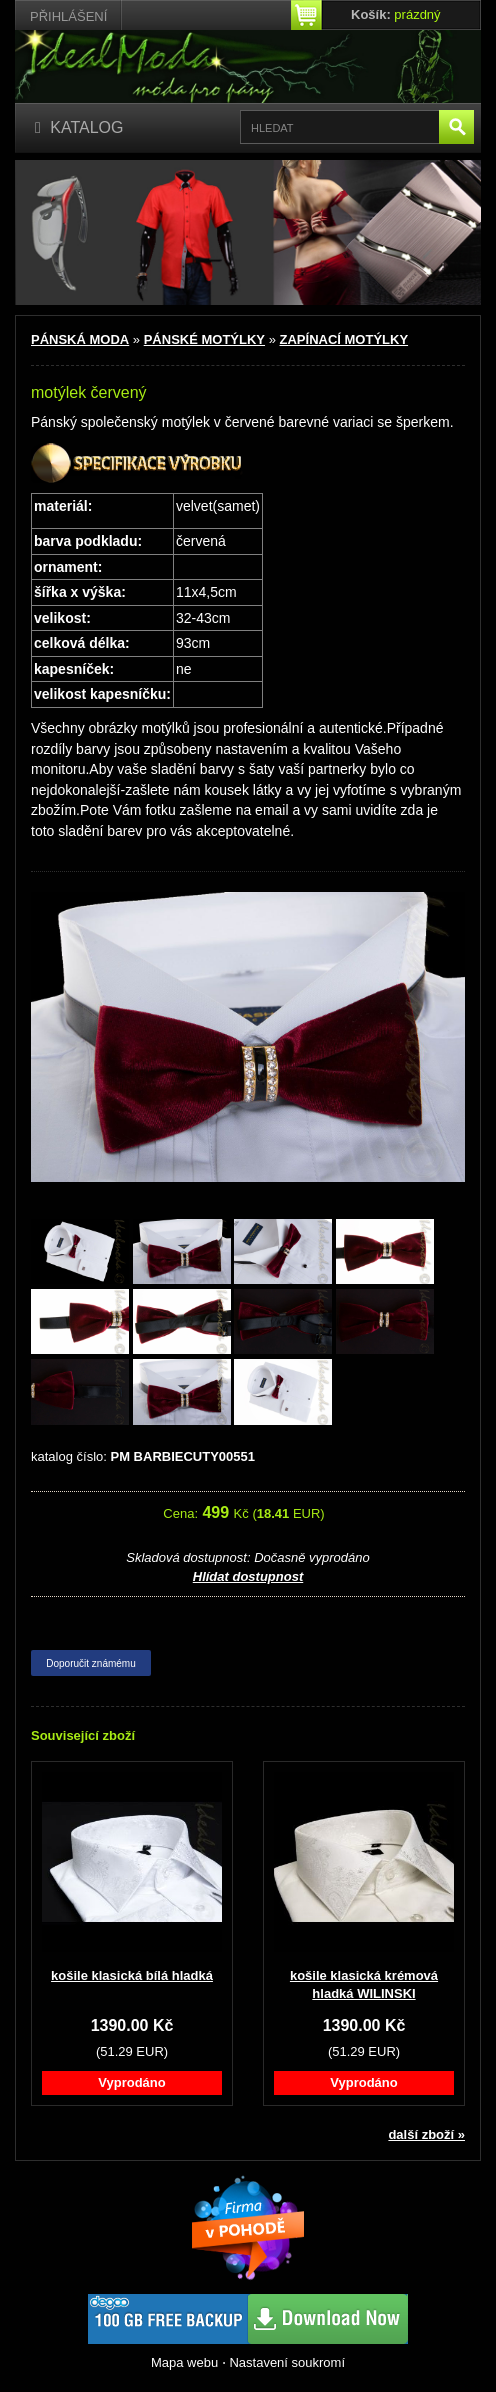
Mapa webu (184, 2362)
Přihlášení (68, 16)
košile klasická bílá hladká (132, 1975)
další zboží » (426, 2134)
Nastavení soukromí (287, 2362)
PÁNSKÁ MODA (80, 339)
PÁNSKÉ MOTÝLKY (204, 339)
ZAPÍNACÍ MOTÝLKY (344, 339)
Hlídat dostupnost (248, 1576)
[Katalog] (79, 128)
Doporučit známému (90, 1663)
